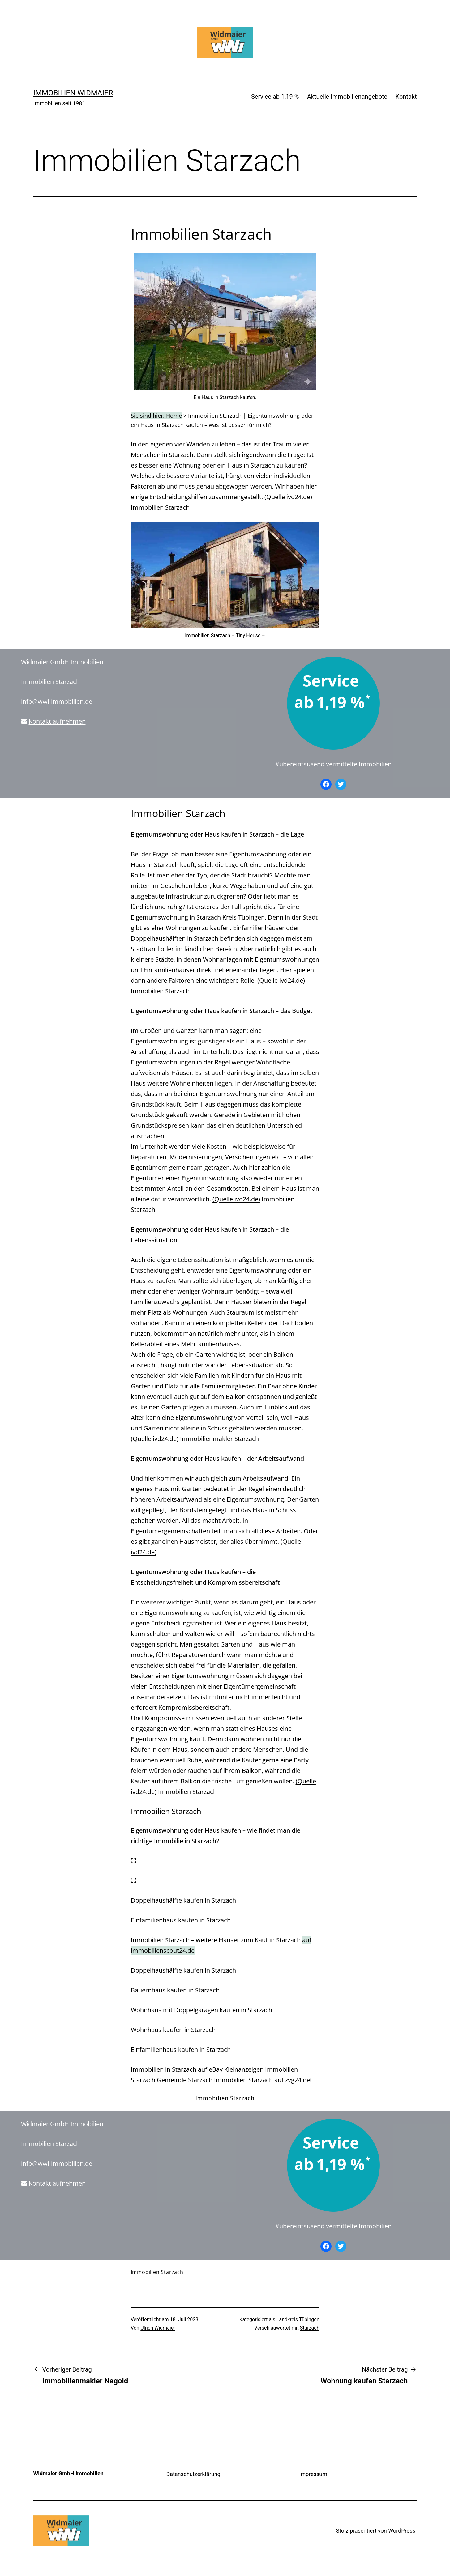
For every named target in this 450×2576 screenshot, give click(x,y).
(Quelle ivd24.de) (288, 497)
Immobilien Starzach (215, 415)
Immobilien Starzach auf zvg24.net (263, 2080)
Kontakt (406, 96)
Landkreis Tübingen (297, 2319)
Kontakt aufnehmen (57, 721)
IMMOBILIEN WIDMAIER (73, 93)
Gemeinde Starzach (184, 2080)
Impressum (313, 2474)
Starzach (309, 2328)
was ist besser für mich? (240, 425)
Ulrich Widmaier (157, 2328)
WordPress (401, 2530)
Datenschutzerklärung (193, 2474)
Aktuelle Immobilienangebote (347, 96)
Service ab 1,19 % (275, 96)
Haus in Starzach (154, 864)
